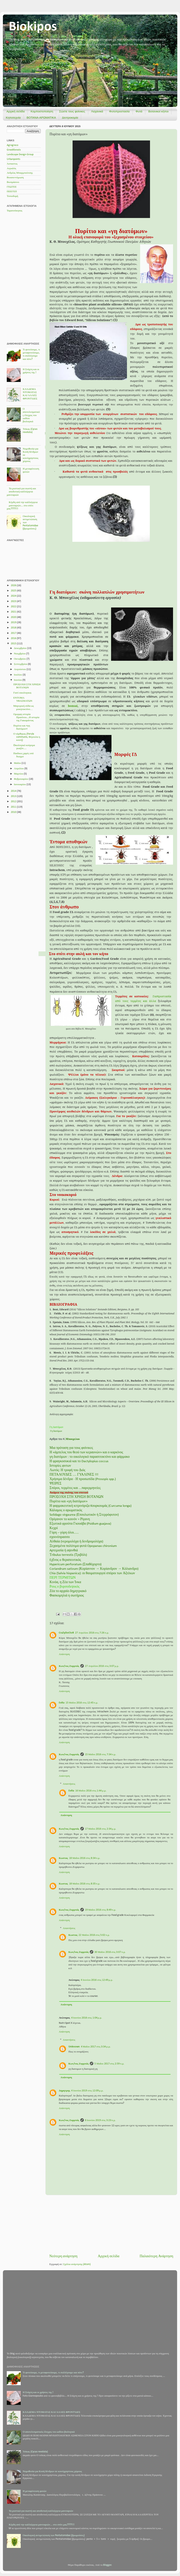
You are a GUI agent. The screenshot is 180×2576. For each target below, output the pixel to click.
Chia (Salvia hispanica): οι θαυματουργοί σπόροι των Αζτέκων (92, 1573)
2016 (14, 638)
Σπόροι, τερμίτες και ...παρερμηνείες (75, 1488)
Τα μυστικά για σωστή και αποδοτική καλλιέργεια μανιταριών (21, 491)
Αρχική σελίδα (16, 111)
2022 (14, 606)
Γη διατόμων (56, 1431)
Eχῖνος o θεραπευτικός (65, 1560)
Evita (61, 1703)
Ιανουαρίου (20, 784)
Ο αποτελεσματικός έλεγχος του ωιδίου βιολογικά (31, 415)
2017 (14, 633)
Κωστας (63, 1858)
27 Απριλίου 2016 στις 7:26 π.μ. (92, 1633)
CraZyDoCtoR (66, 1633)
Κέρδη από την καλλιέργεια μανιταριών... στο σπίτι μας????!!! (22, 505)
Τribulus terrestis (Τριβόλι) (68, 1555)
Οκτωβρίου (20, 659)
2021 (14, 612)
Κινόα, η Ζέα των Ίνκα (65, 1582)
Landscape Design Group (20, 154)
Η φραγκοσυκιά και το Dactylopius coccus (79, 1461)
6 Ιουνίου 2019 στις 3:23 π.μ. (100, 2120)
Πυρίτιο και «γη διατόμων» (68, 1501)
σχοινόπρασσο (60, 1537)
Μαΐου (17, 763)
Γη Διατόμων (56, 1427)
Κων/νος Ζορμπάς (69, 1666)
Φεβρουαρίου (21, 779)
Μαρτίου (19, 774)
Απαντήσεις (69, 1784)
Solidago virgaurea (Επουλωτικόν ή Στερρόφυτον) (84, 1515)
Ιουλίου (18, 675)
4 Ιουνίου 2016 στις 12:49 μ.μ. (97, 1980)
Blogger (107, 2565)
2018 (14, 627)
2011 (14, 807)
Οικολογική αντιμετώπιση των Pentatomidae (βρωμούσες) (54, 2535)
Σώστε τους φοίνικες (72, 111)
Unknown (74, 2046)
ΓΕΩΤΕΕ (12, 187)
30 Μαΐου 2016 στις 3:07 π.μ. (110, 1952)
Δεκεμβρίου (20, 648)
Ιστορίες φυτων (60, 1466)
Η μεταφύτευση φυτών (34, 2491)
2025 (14, 590)
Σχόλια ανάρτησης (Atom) (77, 2264)
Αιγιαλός (11, 168)
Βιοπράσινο (13, 182)
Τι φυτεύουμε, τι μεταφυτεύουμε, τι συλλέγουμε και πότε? (53, 2372)
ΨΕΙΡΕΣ (56, 1483)
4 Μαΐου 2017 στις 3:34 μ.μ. (96, 2046)
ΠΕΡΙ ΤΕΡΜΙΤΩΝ (63, 1578)
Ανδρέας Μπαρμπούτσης (20, 173)
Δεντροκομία (70, 117)
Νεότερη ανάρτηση (63, 2256)
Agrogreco (12, 145)
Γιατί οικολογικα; (22, 693)
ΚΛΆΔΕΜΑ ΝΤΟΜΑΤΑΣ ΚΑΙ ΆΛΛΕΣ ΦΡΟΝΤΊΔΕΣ (51, 2412)
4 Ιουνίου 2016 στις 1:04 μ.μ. (86, 2018)
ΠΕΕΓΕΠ (12, 191)
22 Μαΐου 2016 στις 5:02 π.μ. (94, 1935)
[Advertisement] (111, 2224)
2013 (14, 796)
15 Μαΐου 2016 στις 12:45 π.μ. (82, 1703)
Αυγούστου (20, 669)
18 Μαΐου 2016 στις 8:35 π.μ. (84, 1883)
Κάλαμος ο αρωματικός (66, 1510)
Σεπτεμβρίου (21, 664)
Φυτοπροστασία (119, 111)
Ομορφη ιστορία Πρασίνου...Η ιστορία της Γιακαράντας (26, 717)
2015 (14, 643)
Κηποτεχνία (13, 117)
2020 (14, 617)
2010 (14, 812)
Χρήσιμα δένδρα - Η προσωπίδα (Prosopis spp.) (83, 1479)
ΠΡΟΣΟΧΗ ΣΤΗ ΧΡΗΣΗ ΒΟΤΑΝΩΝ (76, 1497)
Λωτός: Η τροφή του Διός (67, 1470)
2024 (14, 596)
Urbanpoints (13, 159)
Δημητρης (64, 2090)
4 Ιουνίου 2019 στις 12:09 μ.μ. (87, 2090)
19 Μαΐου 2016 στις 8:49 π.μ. (100, 1910)
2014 (14, 791)
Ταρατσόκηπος (14, 210)
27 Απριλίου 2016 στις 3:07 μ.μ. (102, 1666)
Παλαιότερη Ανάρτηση (156, 2256)
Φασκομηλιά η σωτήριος (67, 1595)
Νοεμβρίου (20, 653)
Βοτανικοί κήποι (158, 111)
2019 (14, 622)
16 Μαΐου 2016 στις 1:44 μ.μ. (90, 1790)
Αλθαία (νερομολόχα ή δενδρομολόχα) (76, 1541)
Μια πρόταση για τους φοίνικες (71, 1448)
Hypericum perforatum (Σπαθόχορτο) (75, 1564)
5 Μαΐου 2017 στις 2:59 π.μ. (109, 2064)
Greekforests (14, 150)
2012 (14, 801)
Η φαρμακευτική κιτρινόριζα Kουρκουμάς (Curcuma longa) (90, 1506)
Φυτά (139, 111)
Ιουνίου (18, 680)
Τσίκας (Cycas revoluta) (35, 2451)
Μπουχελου (73, 1438)
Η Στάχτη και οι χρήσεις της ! (38, 2392)
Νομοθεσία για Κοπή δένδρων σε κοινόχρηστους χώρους (52, 2471)
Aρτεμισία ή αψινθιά (64, 1550)
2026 (14, 585)
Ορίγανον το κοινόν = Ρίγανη (70, 1519)
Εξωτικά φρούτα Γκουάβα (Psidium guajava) (80, 1524)
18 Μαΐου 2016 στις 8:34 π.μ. (84, 1858)
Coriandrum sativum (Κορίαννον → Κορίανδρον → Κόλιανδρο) (94, 1569)
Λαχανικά (97, 111)
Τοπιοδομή (12, 196)
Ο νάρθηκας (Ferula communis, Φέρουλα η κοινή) (26, 737)
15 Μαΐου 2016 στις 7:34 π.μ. (100, 1754)
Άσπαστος (12, 164)
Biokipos (33, 27)
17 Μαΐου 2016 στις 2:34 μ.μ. (100, 1829)
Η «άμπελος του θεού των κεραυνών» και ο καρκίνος (86, 1452)
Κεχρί (54, 1528)
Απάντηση (64, 1654)
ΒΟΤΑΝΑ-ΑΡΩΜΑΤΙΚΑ (41, 117)
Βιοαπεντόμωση (15, 177)
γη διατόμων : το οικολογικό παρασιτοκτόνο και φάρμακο (90, 1457)
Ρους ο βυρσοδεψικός (65, 1587)
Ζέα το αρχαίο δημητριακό (68, 1591)
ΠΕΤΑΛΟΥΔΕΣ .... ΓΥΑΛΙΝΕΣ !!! (74, 1475)
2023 (14, 601)
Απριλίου (19, 768)
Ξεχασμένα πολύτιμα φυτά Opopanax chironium (83, 1546)
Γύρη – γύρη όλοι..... (64, 1532)
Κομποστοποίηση (42, 111)
